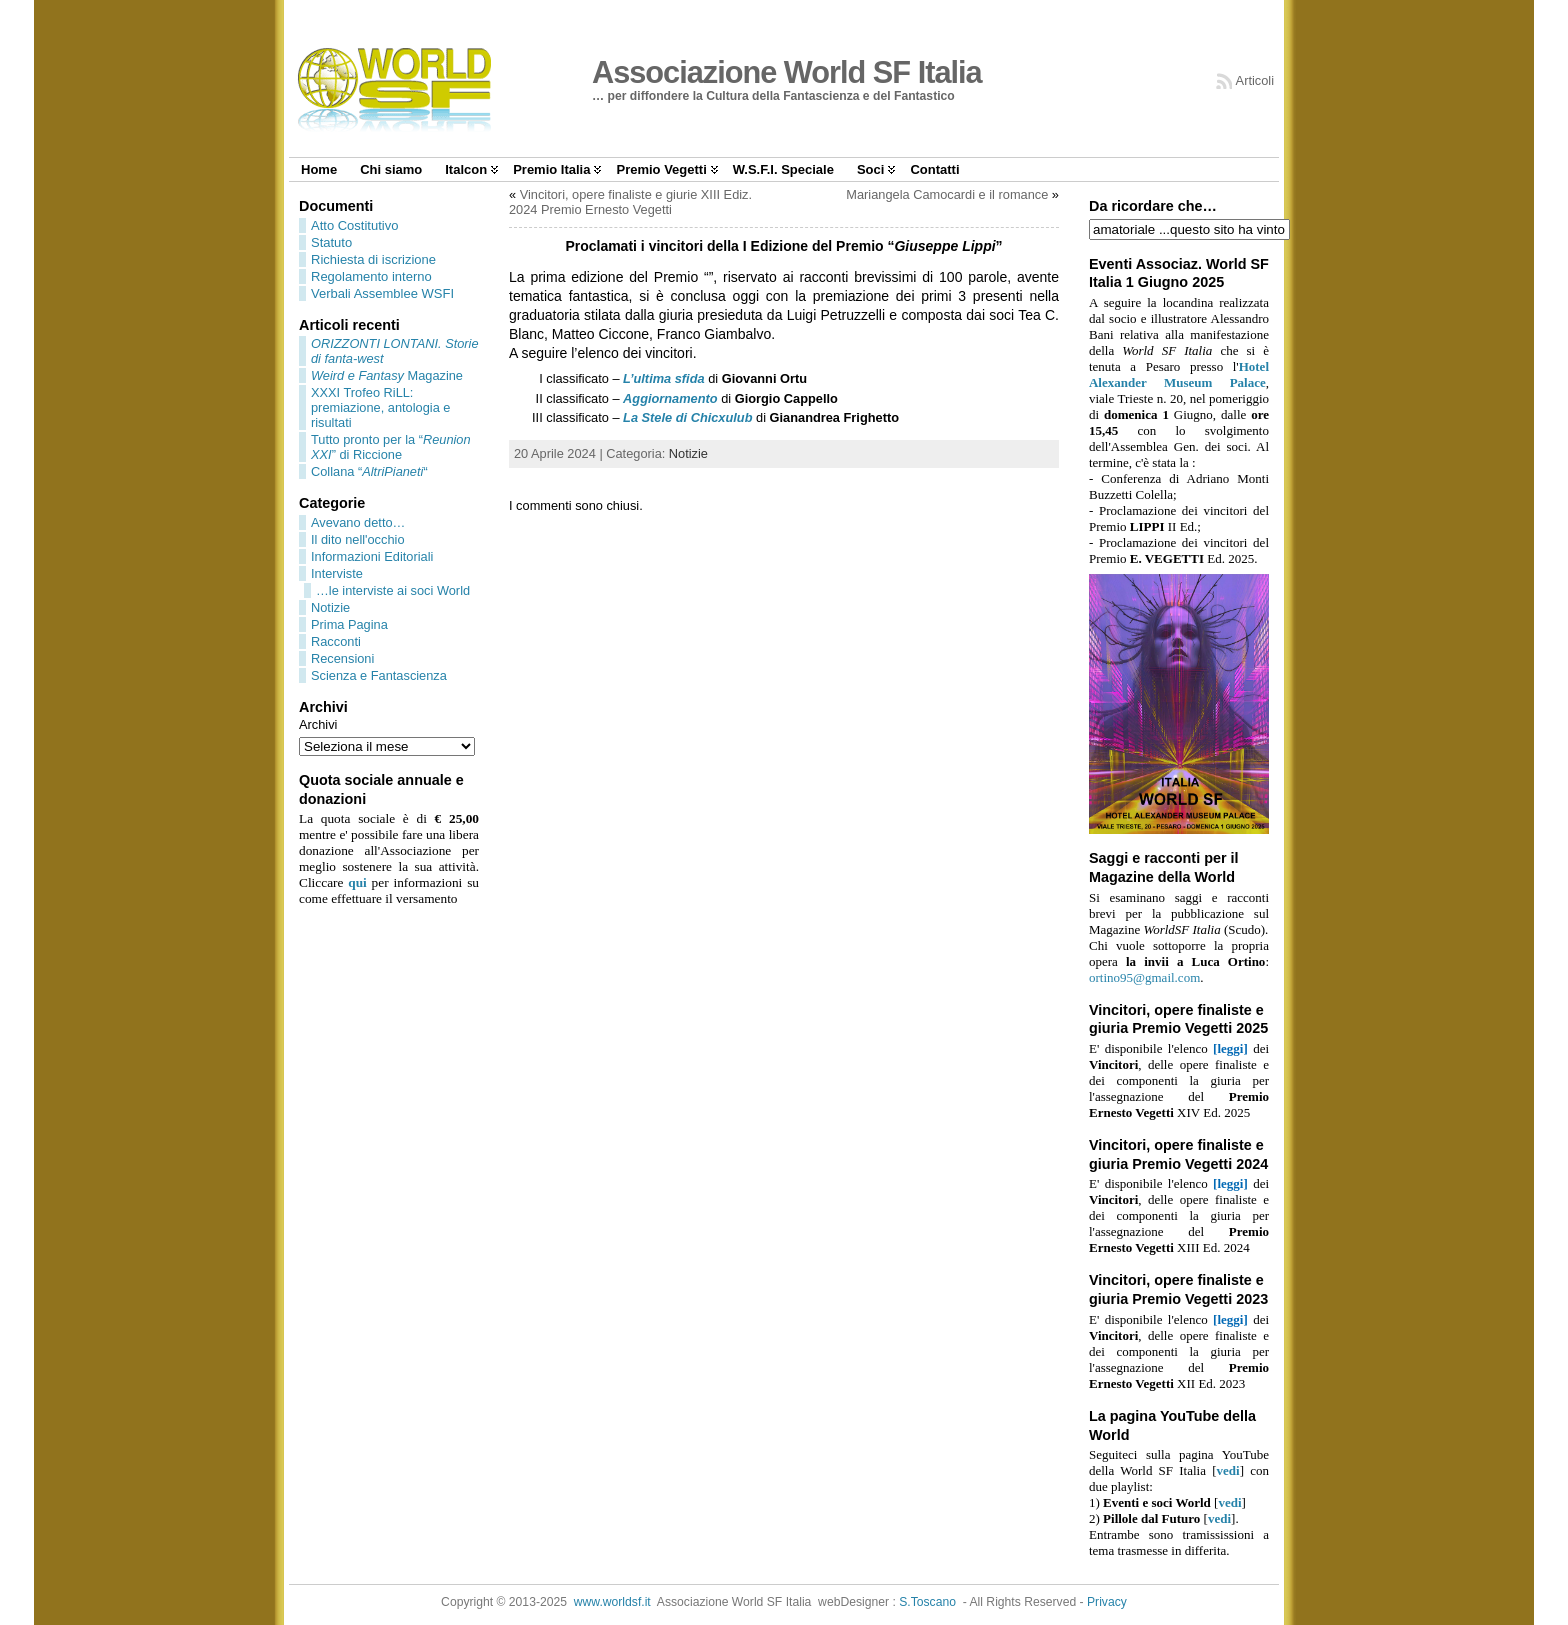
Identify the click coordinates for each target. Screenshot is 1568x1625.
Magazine (387, 375)
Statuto (331, 242)
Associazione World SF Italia (787, 72)
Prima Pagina (349, 624)
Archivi (318, 724)
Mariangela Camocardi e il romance (947, 194)
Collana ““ (369, 471)
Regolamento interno (371, 276)
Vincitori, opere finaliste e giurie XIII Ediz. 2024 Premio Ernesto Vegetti (630, 202)
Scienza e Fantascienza (379, 675)
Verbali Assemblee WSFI (382, 293)
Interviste (337, 573)
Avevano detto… (358, 522)
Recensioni (342, 658)
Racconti (336, 641)
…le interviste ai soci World (393, 590)
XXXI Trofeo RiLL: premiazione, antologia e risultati (380, 407)
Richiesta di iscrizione (373, 259)
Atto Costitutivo (354, 225)
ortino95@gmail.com (1144, 977)
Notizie (330, 607)
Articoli (1255, 80)
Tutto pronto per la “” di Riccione (391, 447)
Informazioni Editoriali (372, 556)
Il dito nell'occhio (358, 539)
